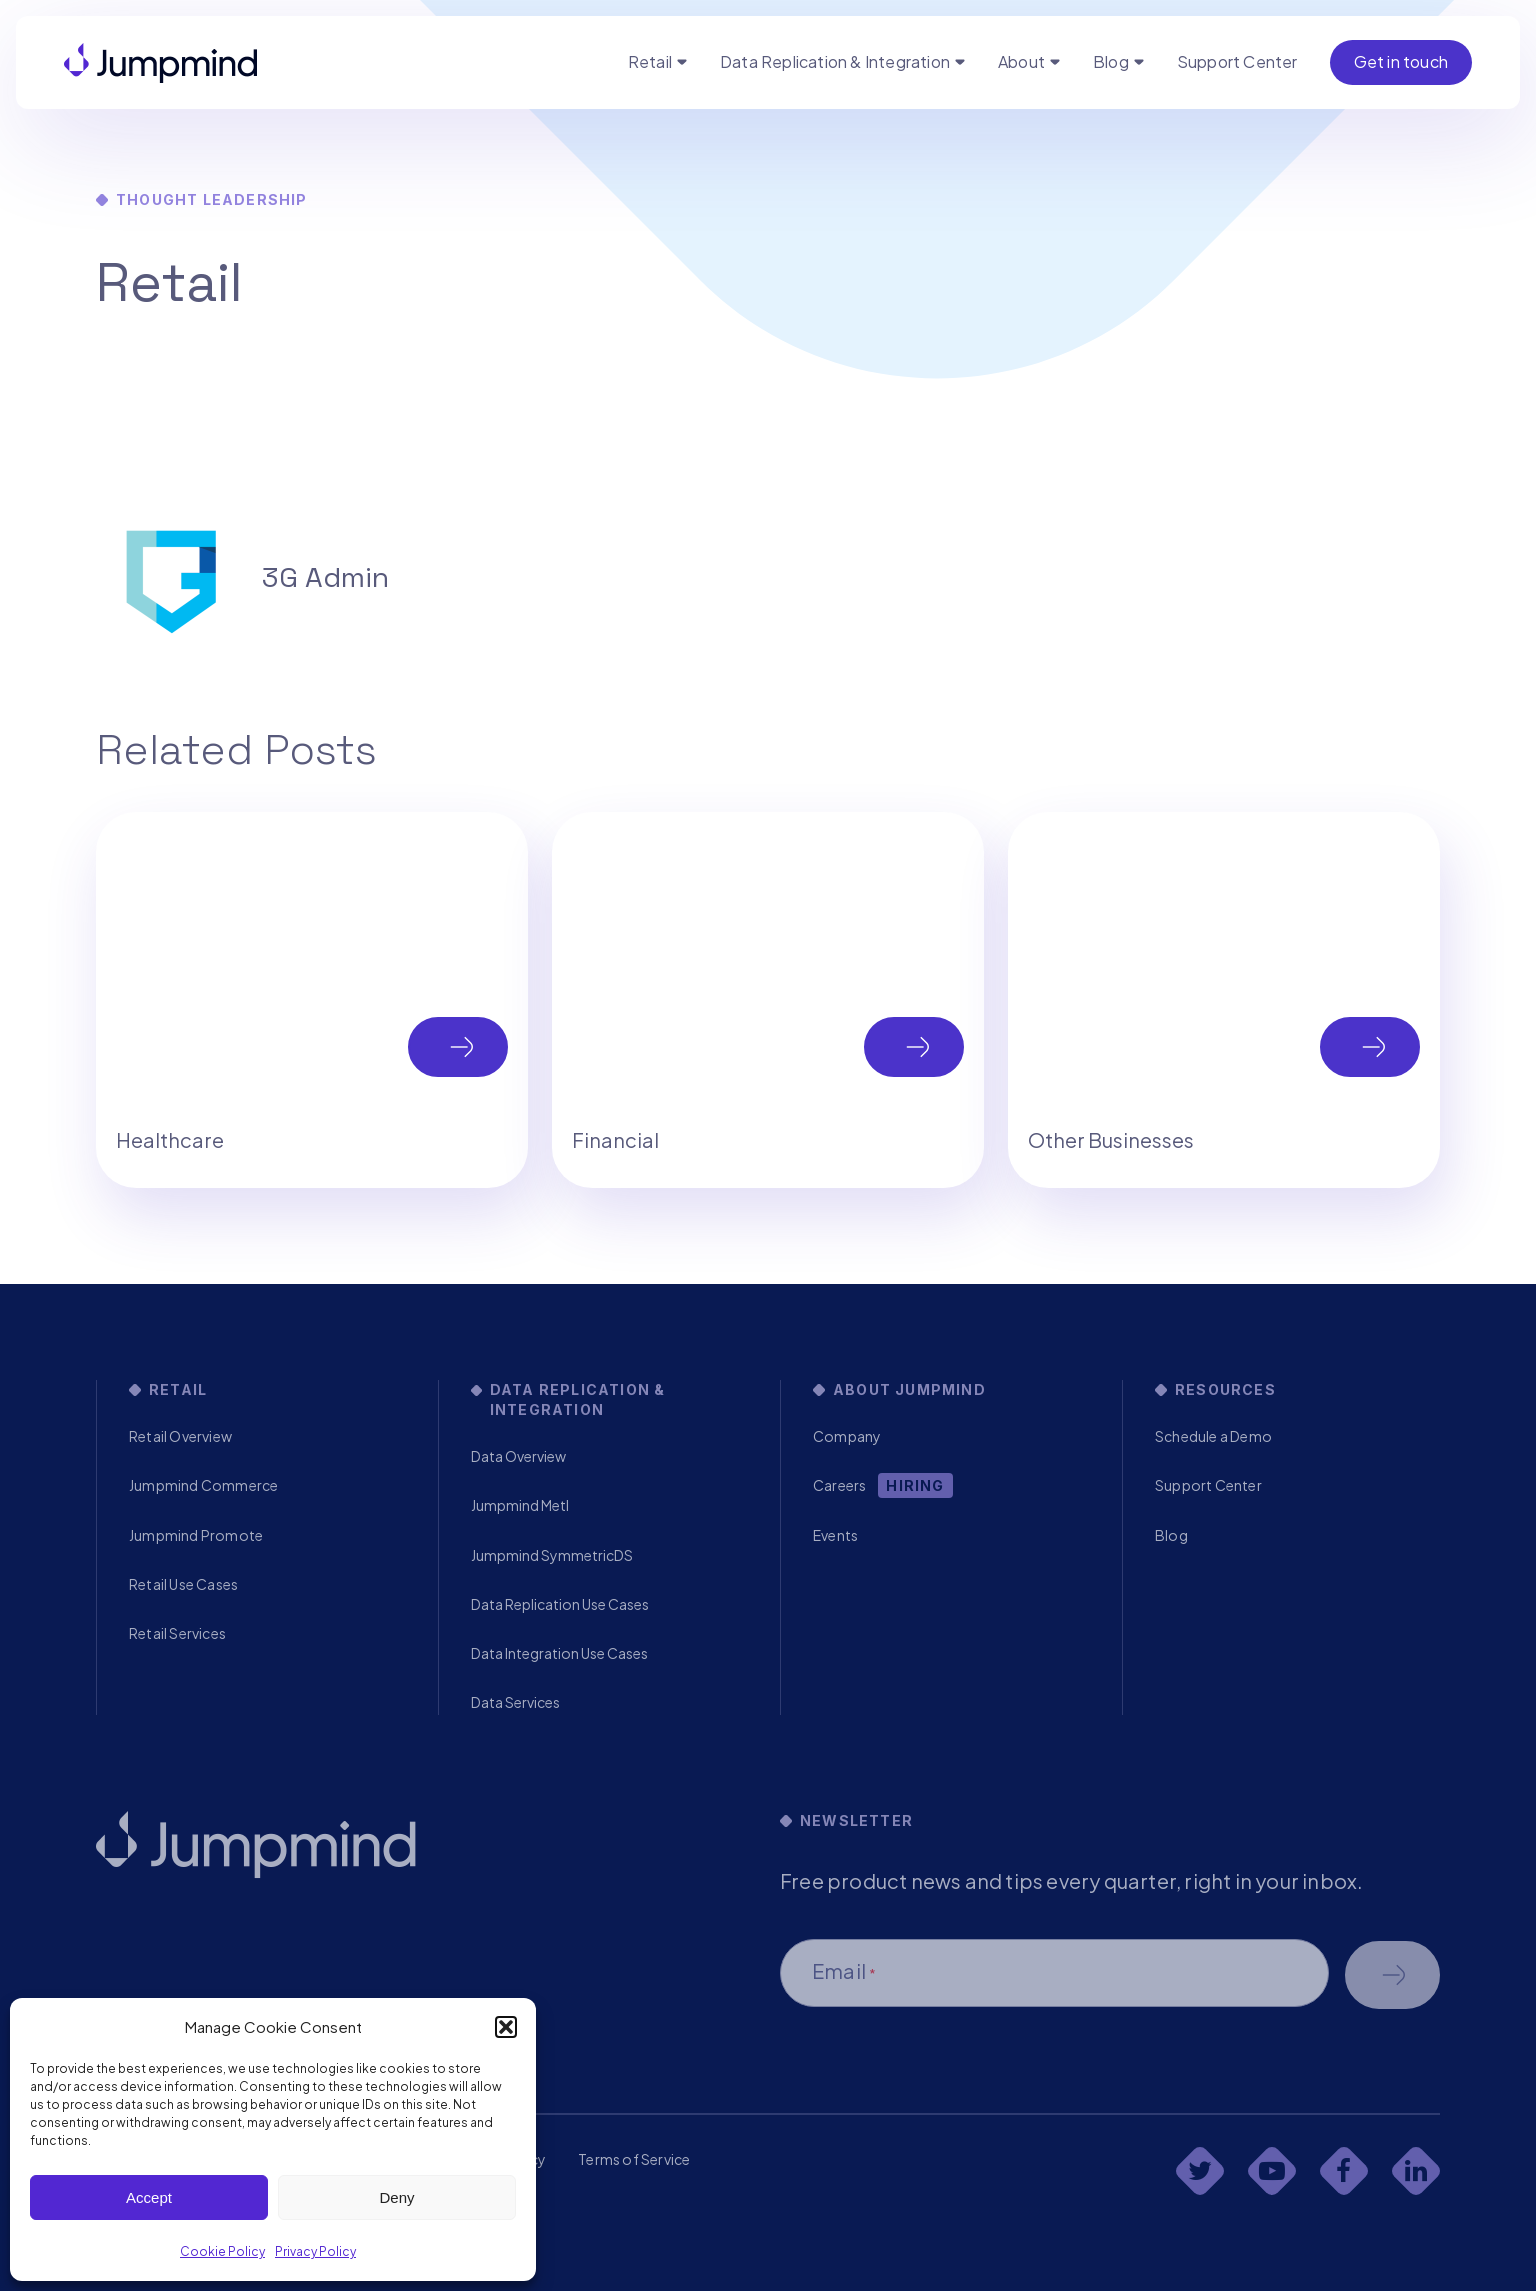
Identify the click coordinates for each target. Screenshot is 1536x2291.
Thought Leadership (212, 199)
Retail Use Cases (183, 1584)
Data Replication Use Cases (560, 1604)
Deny (396, 2197)
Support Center (1237, 61)
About (1021, 61)
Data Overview (518, 1456)
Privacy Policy (315, 2251)
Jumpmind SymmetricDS (552, 1555)
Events (835, 1535)
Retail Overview (180, 1436)
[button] (506, 2027)
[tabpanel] (312, 1000)
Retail (650, 61)
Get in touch (1401, 61)
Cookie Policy (222, 2251)
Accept (149, 2197)
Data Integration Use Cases (559, 1653)
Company (847, 1436)
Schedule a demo (1392, 1975)
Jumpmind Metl (520, 1505)
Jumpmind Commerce (203, 1485)
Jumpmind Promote (196, 1535)
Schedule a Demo (1213, 1436)
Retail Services (177, 1633)
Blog (1111, 61)
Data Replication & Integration (835, 61)
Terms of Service (634, 2159)
